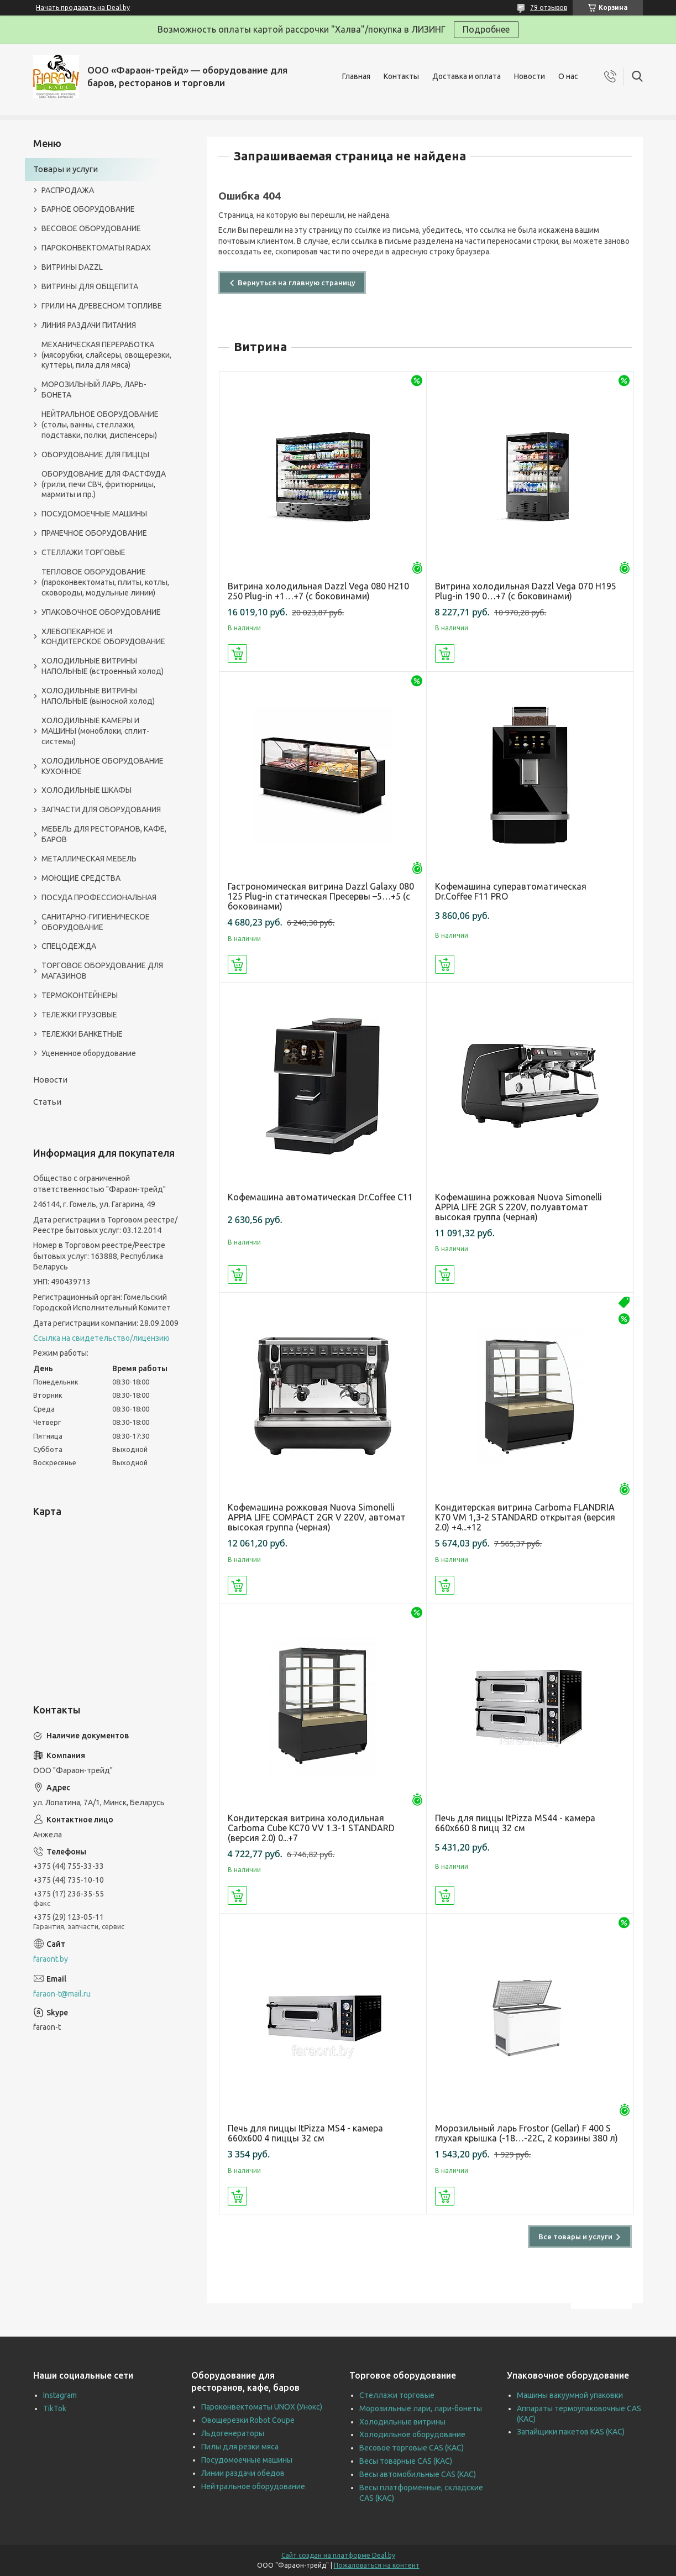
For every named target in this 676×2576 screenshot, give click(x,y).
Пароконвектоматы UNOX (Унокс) (261, 2406)
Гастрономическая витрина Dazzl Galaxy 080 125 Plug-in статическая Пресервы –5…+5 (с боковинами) (321, 896)
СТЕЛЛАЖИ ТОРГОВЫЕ (83, 552)
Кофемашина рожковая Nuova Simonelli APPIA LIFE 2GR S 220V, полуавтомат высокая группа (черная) (518, 1207)
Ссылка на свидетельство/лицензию (101, 1338)
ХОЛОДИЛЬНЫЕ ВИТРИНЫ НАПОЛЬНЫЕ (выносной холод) (98, 696)
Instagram (60, 2395)
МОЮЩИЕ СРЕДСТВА (80, 878)
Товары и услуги (65, 169)
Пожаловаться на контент (377, 2565)
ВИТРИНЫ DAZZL (72, 267)
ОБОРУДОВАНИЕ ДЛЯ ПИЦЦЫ (95, 454)
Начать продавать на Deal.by (83, 7)
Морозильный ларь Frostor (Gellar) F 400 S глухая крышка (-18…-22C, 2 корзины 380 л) (526, 2133)
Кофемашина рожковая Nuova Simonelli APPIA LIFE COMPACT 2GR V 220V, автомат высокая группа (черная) (317, 1517)
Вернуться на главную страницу (296, 282)
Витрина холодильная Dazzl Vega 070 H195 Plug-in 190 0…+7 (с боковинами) (525, 591)
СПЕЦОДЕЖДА (68, 946)
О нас (568, 76)
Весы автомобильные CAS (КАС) (417, 2474)
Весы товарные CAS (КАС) (405, 2461)
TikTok (54, 2408)
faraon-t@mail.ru (62, 1993)
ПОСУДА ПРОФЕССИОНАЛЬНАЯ (98, 897)
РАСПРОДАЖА (67, 190)
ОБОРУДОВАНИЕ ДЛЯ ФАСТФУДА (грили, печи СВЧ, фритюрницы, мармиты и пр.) (103, 484)
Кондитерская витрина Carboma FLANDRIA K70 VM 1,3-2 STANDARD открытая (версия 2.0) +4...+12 (525, 1517)
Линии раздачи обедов (243, 2473)
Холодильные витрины (402, 2421)
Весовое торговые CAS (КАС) (411, 2447)
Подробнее (486, 29)
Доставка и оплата (466, 76)
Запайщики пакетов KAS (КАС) (571, 2431)
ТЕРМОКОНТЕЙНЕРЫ (79, 995)
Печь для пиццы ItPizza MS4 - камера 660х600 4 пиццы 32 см (305, 2133)
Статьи (47, 1101)
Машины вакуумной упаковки (570, 2395)
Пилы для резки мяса (240, 2446)
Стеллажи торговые (396, 2395)
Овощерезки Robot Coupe (248, 2420)
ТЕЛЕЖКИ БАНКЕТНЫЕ (82, 1034)
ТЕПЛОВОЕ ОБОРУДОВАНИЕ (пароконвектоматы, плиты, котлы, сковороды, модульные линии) (105, 582)
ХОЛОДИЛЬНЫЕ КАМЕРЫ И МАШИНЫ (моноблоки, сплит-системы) (95, 731)
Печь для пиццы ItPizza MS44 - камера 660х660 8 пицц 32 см (515, 1823)
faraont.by (50, 1959)
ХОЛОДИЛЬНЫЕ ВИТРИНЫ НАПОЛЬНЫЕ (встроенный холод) (102, 666)
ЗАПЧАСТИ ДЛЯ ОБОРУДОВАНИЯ (101, 809)
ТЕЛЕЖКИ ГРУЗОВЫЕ (79, 1014)
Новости (529, 76)
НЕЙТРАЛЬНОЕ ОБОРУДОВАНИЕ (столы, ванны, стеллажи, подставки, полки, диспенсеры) (100, 425)
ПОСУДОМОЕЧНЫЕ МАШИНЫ (94, 513)
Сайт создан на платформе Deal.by (338, 2555)
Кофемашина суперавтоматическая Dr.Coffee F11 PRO (510, 891)
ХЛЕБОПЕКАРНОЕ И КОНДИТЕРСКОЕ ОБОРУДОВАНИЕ (103, 636)
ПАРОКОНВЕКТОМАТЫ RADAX (96, 247)
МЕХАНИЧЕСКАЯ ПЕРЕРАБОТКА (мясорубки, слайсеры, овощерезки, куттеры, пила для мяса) (106, 355)
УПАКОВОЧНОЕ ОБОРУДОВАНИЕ (101, 612)
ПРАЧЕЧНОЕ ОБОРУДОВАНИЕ (94, 533)
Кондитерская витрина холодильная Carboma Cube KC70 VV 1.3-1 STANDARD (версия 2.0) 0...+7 (311, 1828)
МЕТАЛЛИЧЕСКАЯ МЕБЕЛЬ (89, 858)
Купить (237, 653)
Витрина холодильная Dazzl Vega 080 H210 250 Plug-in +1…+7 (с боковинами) (318, 591)
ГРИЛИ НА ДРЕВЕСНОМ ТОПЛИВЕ (101, 305)
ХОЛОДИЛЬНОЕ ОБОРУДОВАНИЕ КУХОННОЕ (102, 766)
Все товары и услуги (575, 2236)
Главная (356, 76)
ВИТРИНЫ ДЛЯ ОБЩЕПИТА (89, 286)
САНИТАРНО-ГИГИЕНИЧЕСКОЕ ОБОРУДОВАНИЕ (95, 922)
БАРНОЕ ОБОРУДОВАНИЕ (88, 209)
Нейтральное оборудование (253, 2486)
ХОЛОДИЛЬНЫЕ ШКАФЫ (86, 790)
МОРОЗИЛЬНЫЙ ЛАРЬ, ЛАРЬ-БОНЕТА (93, 389)
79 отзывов (548, 7)
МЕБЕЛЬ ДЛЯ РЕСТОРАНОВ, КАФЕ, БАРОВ (103, 834)
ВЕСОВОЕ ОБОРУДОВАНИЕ (91, 228)
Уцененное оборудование (88, 1053)
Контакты (401, 76)
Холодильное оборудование (412, 2434)
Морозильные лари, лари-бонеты (420, 2408)
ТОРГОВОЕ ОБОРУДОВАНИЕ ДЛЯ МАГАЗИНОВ (102, 970)
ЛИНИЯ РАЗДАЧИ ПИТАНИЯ (88, 325)
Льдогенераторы (232, 2433)
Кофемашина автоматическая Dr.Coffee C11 (320, 1197)
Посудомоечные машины (246, 2459)
